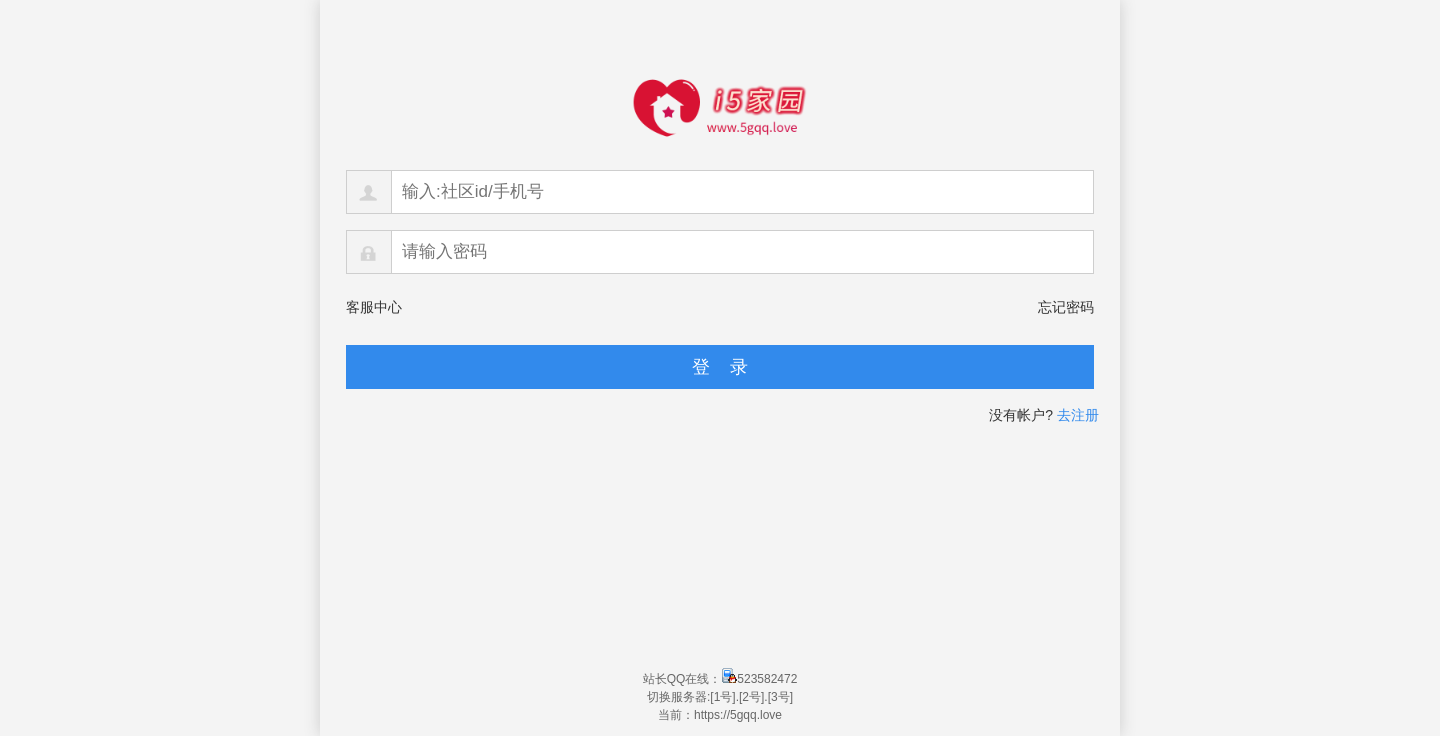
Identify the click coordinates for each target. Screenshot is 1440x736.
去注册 (1078, 415)
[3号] (780, 697)
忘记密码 (1066, 307)
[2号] (751, 697)
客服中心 (374, 307)
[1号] (722, 697)
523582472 (759, 679)
